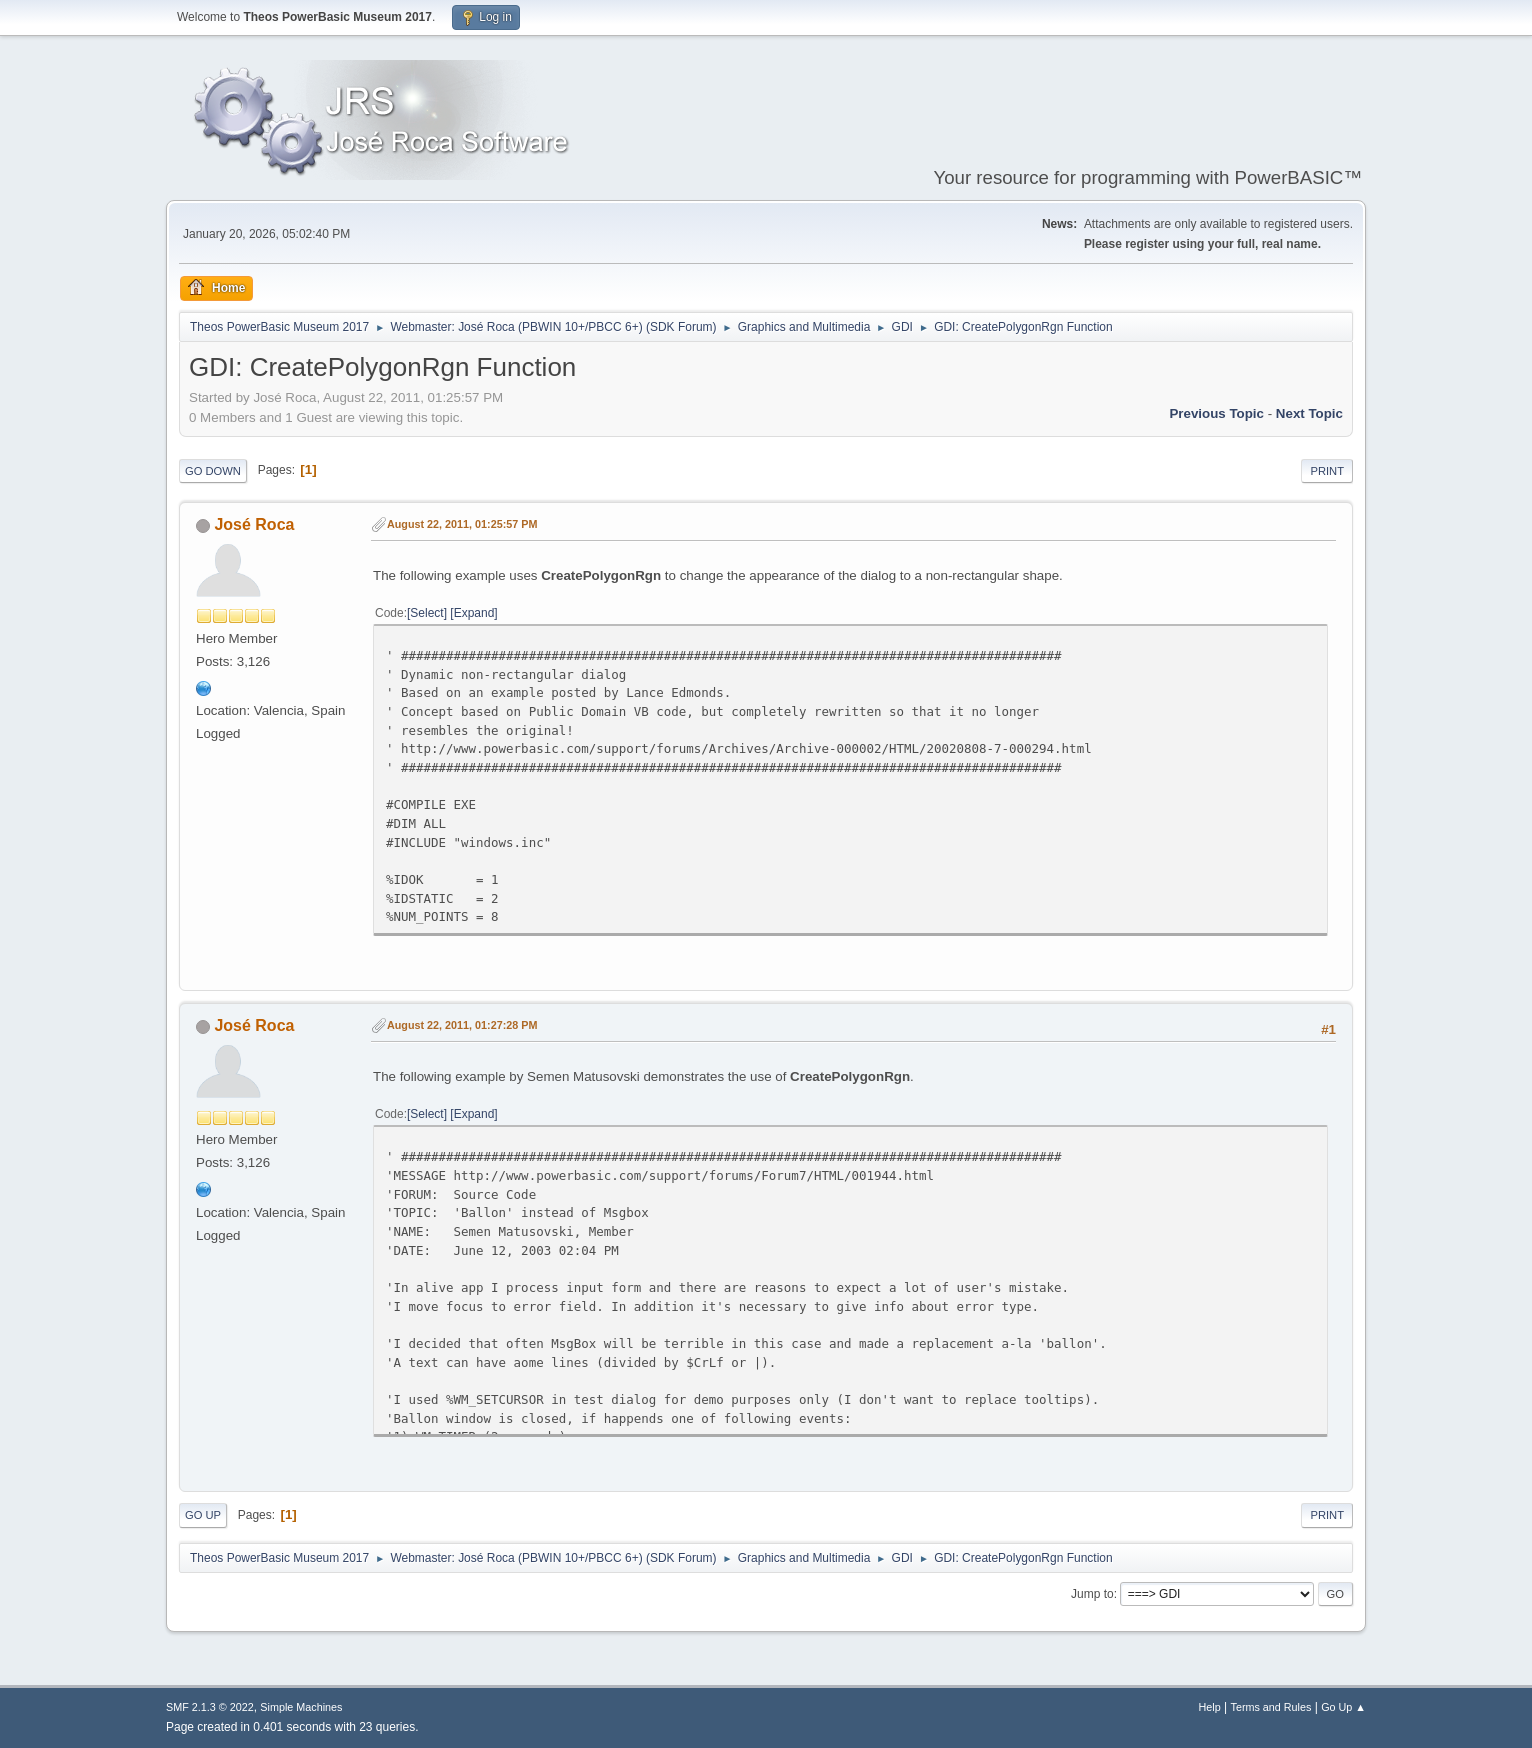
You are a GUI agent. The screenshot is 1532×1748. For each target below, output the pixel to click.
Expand (474, 613)
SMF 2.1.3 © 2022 (210, 1707)
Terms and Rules (1271, 1707)
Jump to (1092, 1594)
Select (426, 613)
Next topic (1309, 413)
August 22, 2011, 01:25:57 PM (462, 524)
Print (1327, 471)
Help (1210, 1707)
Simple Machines (301, 1707)
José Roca (254, 524)
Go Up (203, 1515)
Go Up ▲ (1343, 1707)
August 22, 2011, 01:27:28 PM (462, 1025)
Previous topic (1216, 413)
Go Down (213, 471)
